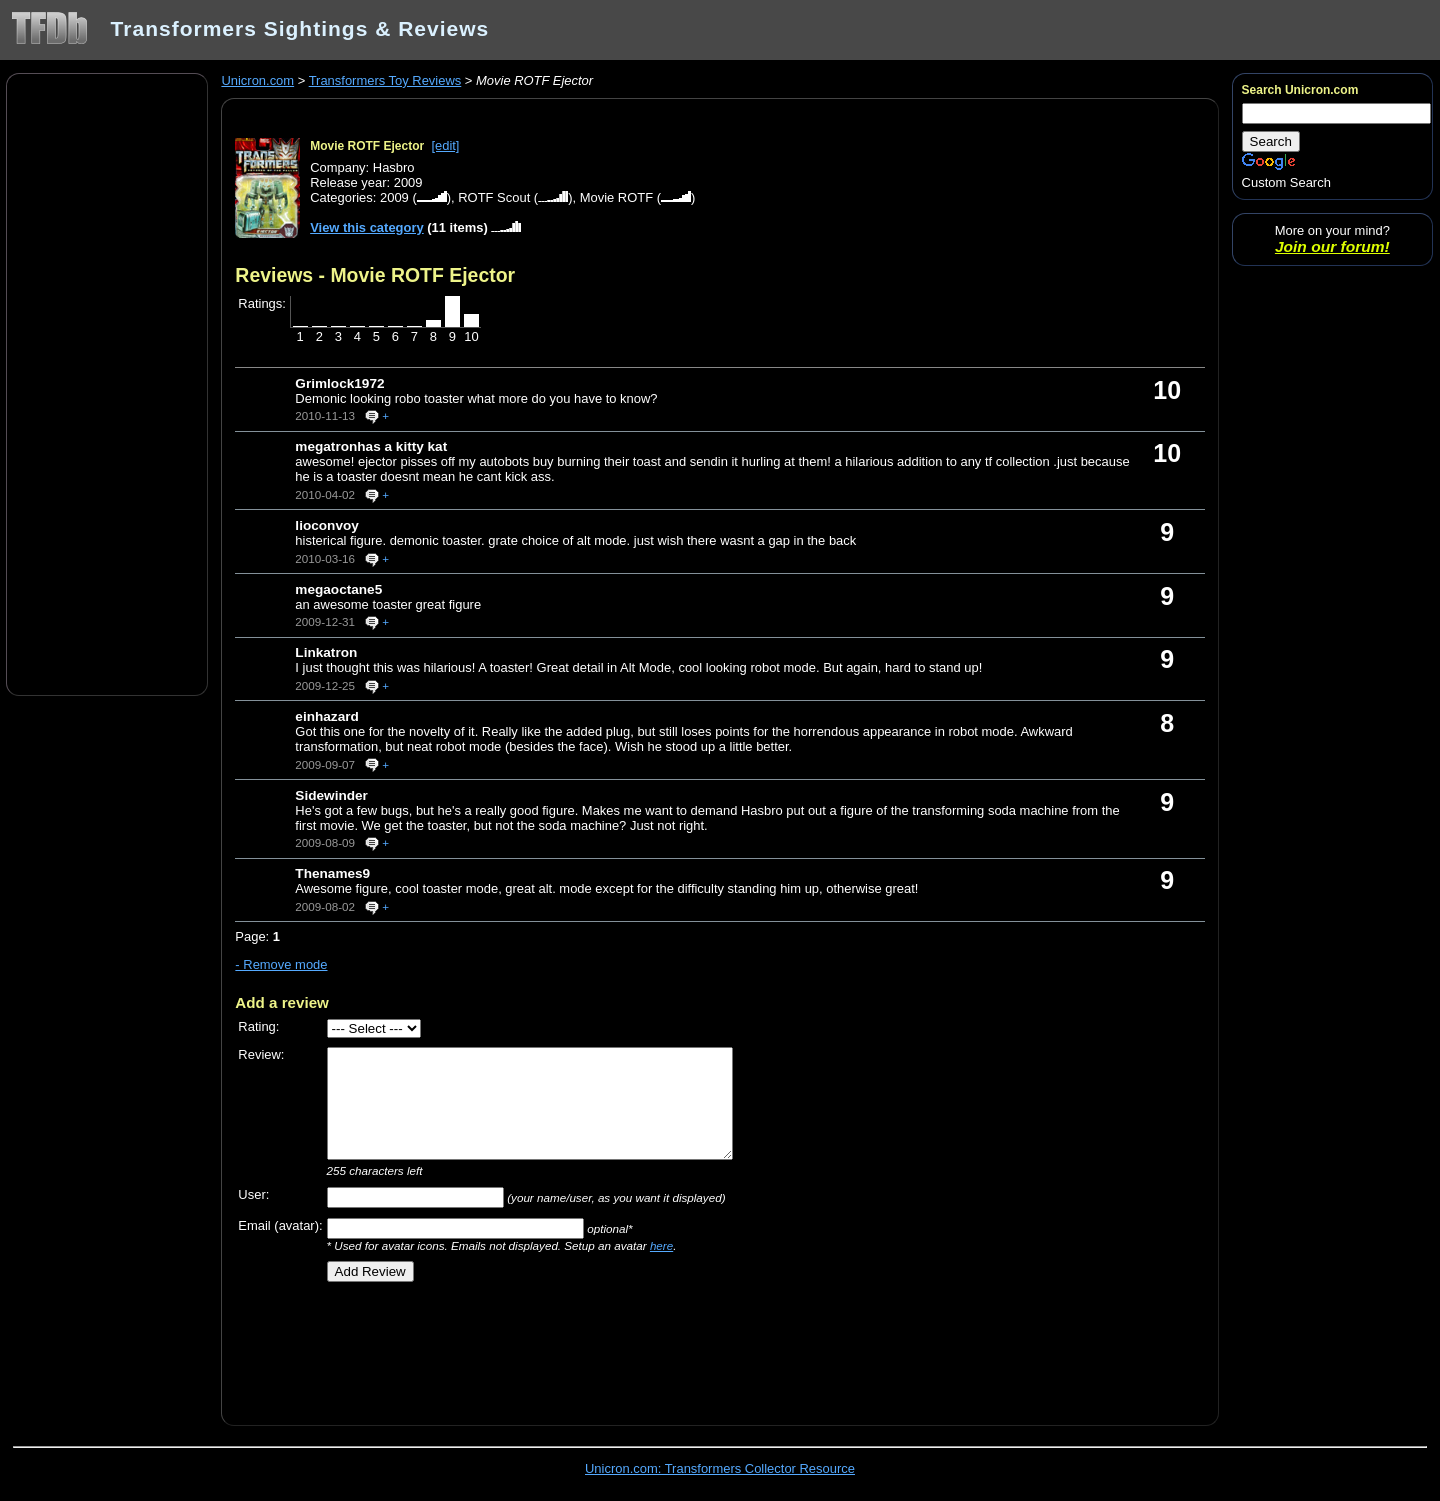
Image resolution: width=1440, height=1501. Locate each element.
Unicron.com (257, 80)
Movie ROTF (616, 197)
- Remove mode (281, 964)
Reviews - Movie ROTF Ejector (375, 275)
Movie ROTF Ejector (367, 146)
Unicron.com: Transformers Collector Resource (720, 1468)
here (661, 1245)
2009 (394, 197)
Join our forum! (1332, 246)
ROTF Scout (494, 197)
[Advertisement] (107, 383)
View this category (367, 227)
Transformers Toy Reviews (385, 80)
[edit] (445, 145)
